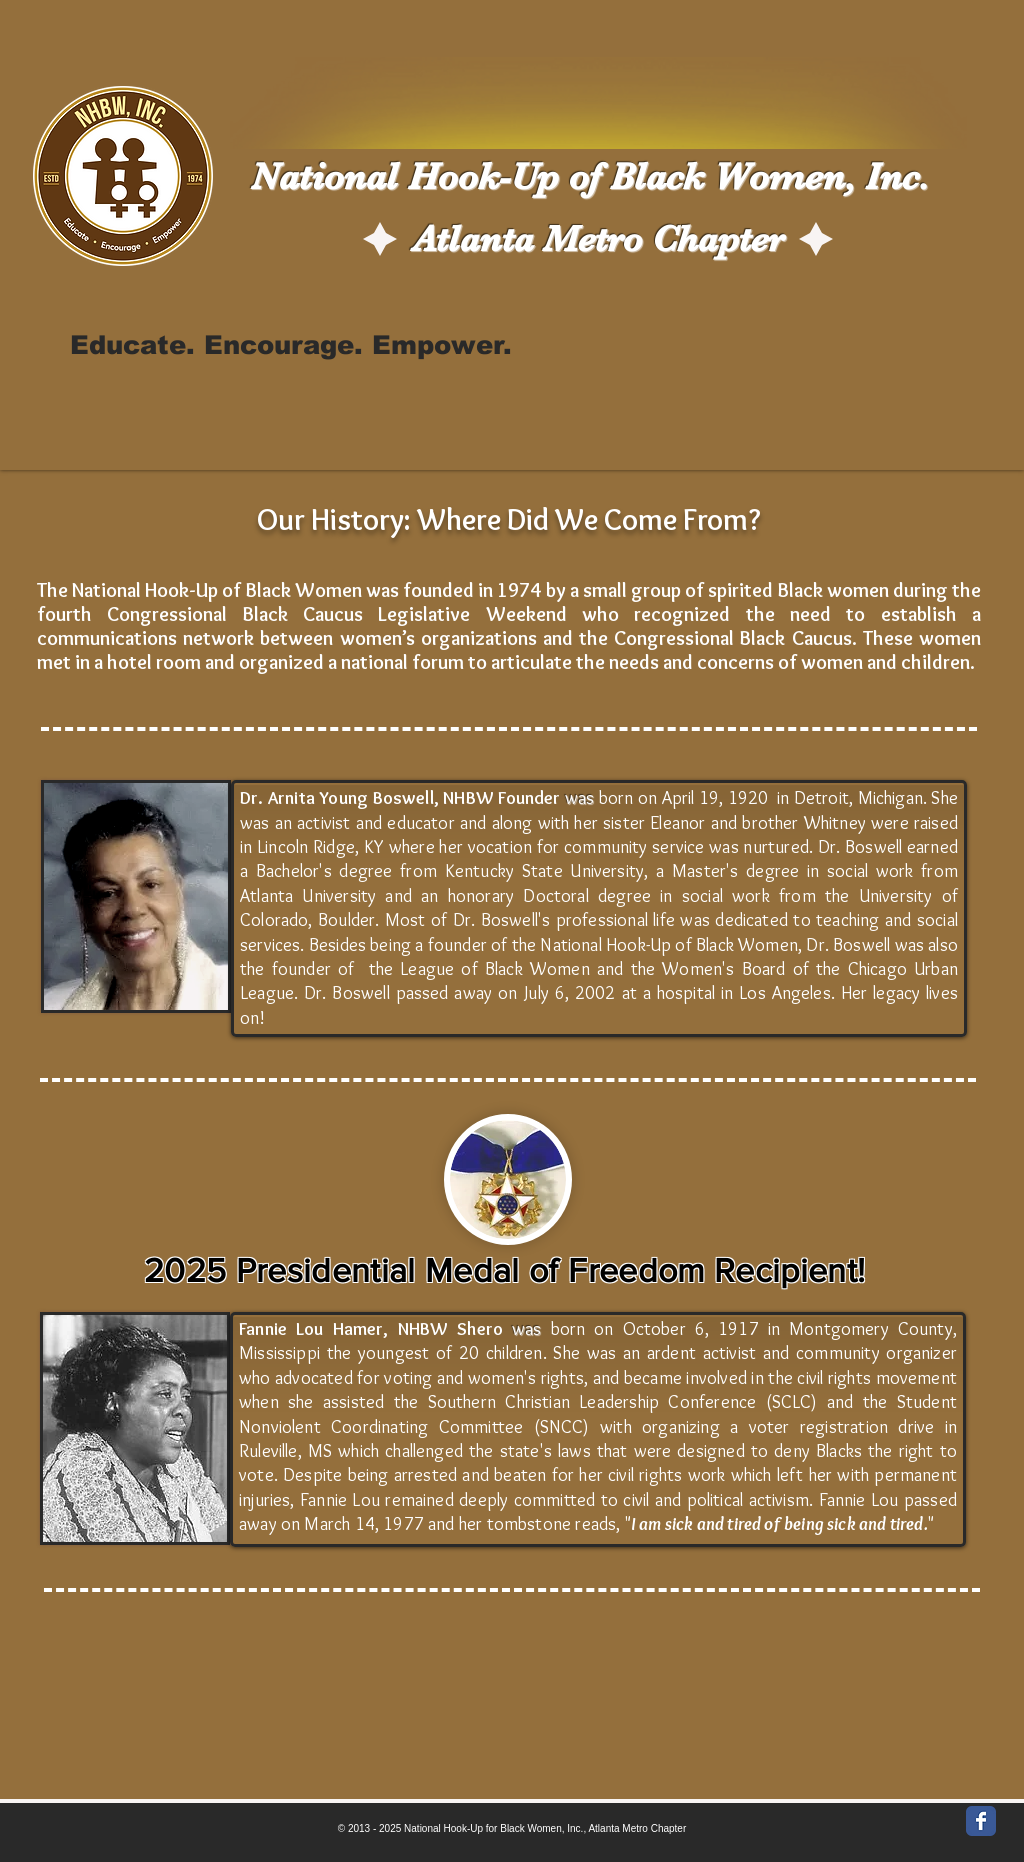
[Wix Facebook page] (981, 1821)
